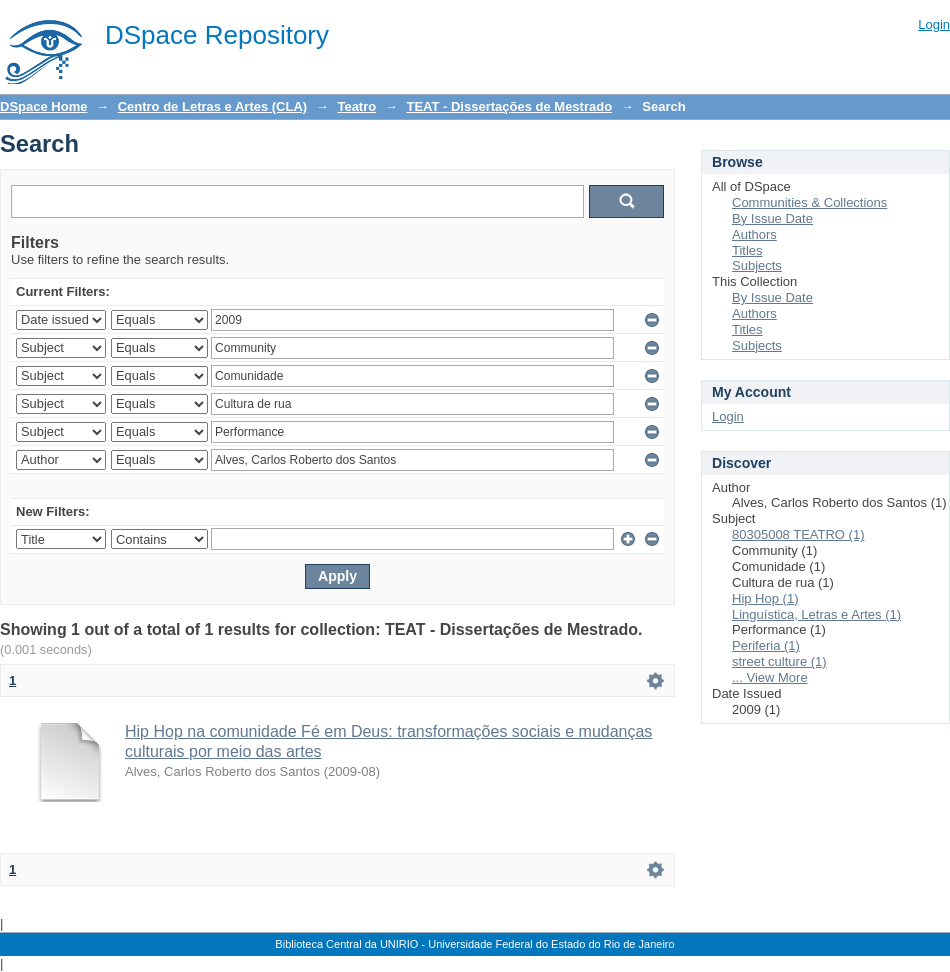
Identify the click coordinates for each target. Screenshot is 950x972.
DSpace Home (43, 106)
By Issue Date (772, 218)
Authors (754, 234)
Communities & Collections (809, 202)
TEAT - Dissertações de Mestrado (509, 106)
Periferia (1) (766, 645)
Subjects (757, 265)
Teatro (356, 106)
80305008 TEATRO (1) (798, 534)
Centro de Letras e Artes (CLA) (213, 106)
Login (934, 24)
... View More (770, 677)
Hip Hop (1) (765, 598)
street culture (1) (779, 661)
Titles (747, 250)
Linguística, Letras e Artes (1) (816, 614)
